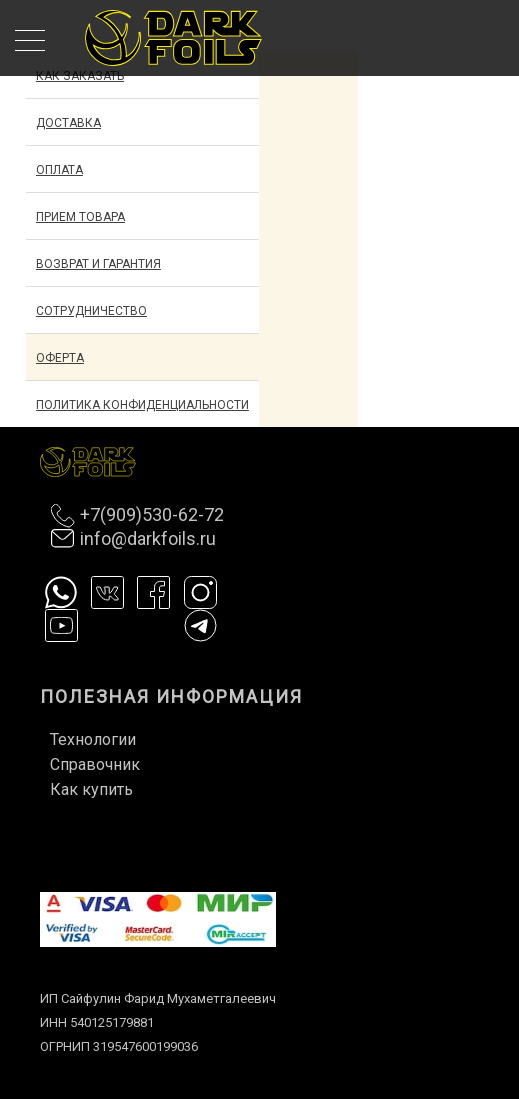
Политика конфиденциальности (142, 405)
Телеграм (200, 625)
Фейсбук (153, 592)
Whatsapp (61, 592)
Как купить (91, 789)
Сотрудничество (91, 311)
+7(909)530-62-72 (152, 514)
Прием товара (80, 217)
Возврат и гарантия (98, 264)
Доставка (68, 123)
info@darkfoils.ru (148, 538)
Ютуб (61, 625)
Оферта (60, 358)
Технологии (93, 739)
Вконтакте (107, 592)
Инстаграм (200, 592)
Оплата (59, 170)
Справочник (95, 764)
